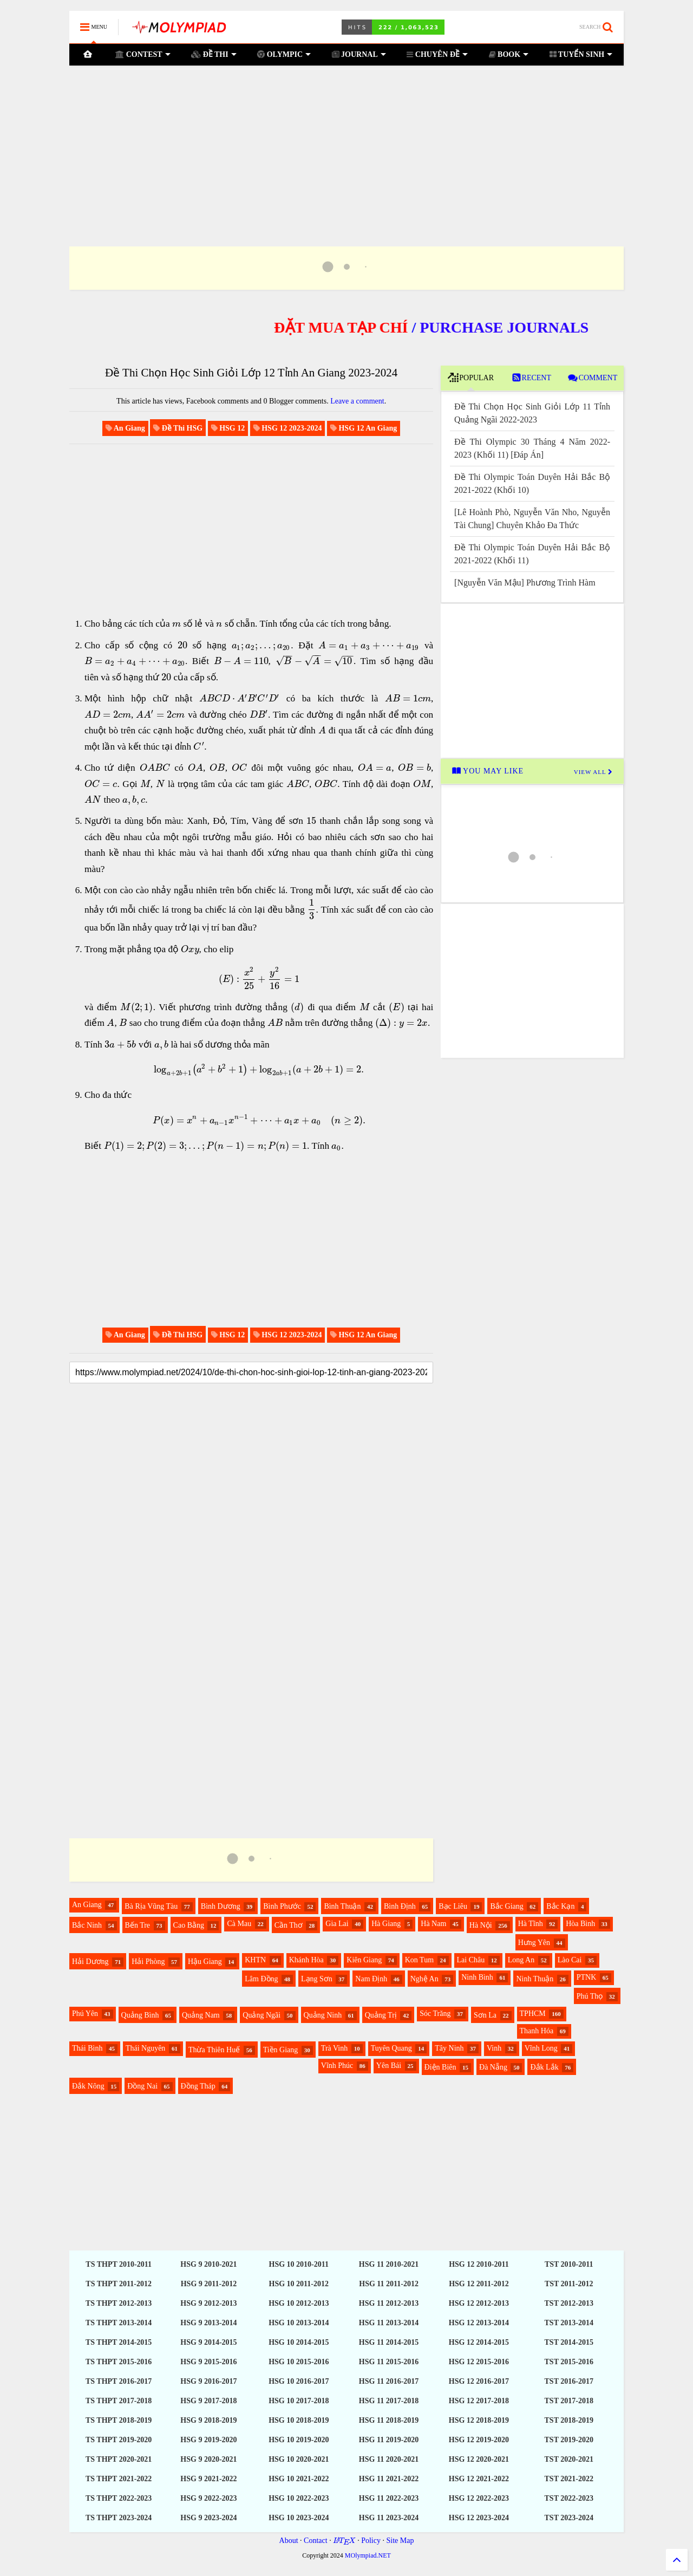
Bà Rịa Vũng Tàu (151, 1906)
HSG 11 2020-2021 (389, 2459)
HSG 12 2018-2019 (479, 2420)
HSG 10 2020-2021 (299, 2459)
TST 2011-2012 (569, 2284)
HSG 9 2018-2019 (208, 2420)
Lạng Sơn (316, 1979)
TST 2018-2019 (569, 2420)
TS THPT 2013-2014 (119, 2323)
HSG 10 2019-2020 (299, 2440)
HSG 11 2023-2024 (389, 2518)
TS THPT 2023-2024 (119, 2518)
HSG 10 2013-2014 (299, 2323)
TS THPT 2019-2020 (119, 2440)
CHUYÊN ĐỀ (437, 54)
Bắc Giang (506, 1906)
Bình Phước (282, 1906)
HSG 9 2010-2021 (208, 2264)
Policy (371, 2540)
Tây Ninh (449, 2048)
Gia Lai (336, 1924)
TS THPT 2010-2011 (119, 2264)
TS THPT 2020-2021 (119, 2459)
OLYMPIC (284, 54)
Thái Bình (87, 2048)
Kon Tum (419, 1960)
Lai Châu (471, 1960)
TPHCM (533, 2013)
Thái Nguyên (145, 2048)
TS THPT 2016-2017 (119, 2381)
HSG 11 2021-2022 (389, 2479)
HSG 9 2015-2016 (208, 2362)
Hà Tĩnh (530, 1924)
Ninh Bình (477, 1977)
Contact (316, 2540)
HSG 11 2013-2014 (389, 2323)
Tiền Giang (280, 2050)
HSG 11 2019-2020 (389, 2440)
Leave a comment (357, 401)
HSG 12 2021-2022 (479, 2479)
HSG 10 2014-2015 (299, 2342)
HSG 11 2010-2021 (389, 2264)
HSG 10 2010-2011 (299, 2264)
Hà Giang (386, 1924)
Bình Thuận (342, 1906)
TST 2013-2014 (569, 2323)
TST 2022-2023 (569, 2498)
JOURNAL (359, 54)
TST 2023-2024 (569, 2518)
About (288, 2540)
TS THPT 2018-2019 (119, 2420)
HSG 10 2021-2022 (299, 2479)
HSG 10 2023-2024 (299, 2518)
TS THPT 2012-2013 (119, 2303)
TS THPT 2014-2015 (119, 2342)
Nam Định (371, 1979)
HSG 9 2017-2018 (208, 2401)
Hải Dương (90, 1961)
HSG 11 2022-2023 (389, 2498)
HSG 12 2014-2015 (479, 2342)
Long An (521, 1960)
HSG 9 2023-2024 (208, 2518)
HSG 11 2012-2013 (389, 2303)
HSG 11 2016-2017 (389, 2381)
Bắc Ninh (87, 1925)
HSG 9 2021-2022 (208, 2479)
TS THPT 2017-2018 (119, 2401)
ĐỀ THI (214, 54)
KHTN (255, 1960)
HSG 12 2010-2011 (478, 2264)
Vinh (494, 2048)
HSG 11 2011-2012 (389, 2284)
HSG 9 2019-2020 (208, 2440)
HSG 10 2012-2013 (299, 2303)
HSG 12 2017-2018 (479, 2401)
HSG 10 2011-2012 (299, 2284)
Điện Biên (440, 2067)
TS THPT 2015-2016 (119, 2362)
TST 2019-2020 (569, 2440)
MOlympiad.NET (368, 2555)
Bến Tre (138, 1925)
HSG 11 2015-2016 (389, 2362)
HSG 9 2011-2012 (209, 2284)
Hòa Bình (580, 1924)
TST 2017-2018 (569, 2401)
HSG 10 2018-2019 (299, 2420)
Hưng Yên (534, 1942)
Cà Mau (239, 1924)
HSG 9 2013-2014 (208, 2323)
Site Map (400, 2540)
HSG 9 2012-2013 (208, 2303)
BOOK (509, 54)
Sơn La (485, 2015)
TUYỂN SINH (581, 54)
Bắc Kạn (560, 1906)
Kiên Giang (364, 1960)
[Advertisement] (346, 142)
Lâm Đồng (261, 1979)
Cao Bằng (188, 1925)
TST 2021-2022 (569, 2479)
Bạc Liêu (453, 1906)
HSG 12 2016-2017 (479, 2381)
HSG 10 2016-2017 (299, 2381)
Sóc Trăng (435, 2013)
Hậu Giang (205, 1961)
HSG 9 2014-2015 (208, 2342)
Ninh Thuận (534, 1979)
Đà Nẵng (493, 2067)
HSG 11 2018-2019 (389, 2420)
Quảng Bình (140, 2015)
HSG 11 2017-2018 (389, 2401)
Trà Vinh (334, 2048)
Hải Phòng (148, 1961)
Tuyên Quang (391, 2048)
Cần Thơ (288, 1925)
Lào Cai (570, 1960)
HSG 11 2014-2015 (389, 2342)
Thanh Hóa (537, 2031)
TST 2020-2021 (569, 2459)
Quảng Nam (201, 2015)
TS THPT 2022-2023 (119, 2498)
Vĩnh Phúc (337, 2065)
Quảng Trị (381, 2015)
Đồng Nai (142, 2086)
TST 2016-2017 (569, 2381)
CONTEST (142, 54)
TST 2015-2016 (569, 2362)
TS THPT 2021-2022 (119, 2479)
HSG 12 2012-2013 (479, 2303)
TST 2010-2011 (569, 2264)
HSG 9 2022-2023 (208, 2498)
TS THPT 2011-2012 (119, 2284)
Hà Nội (480, 1925)
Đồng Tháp (198, 2086)
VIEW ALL (593, 772)
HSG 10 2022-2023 (299, 2498)
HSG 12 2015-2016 (479, 2362)
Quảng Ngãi (261, 2015)
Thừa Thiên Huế (214, 2050)
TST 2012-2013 (569, 2303)
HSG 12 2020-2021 (479, 2459)
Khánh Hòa (306, 1960)
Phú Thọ (590, 1996)
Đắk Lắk (544, 2067)
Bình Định (400, 1906)
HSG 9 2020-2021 (208, 2459)
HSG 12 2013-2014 (479, 2323)
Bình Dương (220, 1906)
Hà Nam (433, 1924)
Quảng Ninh (323, 2015)
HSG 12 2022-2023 (479, 2498)
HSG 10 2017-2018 (299, 2401)
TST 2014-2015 (569, 2342)
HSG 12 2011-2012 (478, 2284)
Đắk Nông (88, 2086)
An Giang (87, 1905)
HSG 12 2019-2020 (479, 2440)
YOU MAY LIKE (488, 771)
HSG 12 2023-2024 (479, 2518)
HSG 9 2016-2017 (208, 2381)
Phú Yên (85, 2013)
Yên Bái (388, 2065)
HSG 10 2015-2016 (299, 2362)
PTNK (587, 1977)
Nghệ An (424, 1979)
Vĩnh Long (541, 2048)
